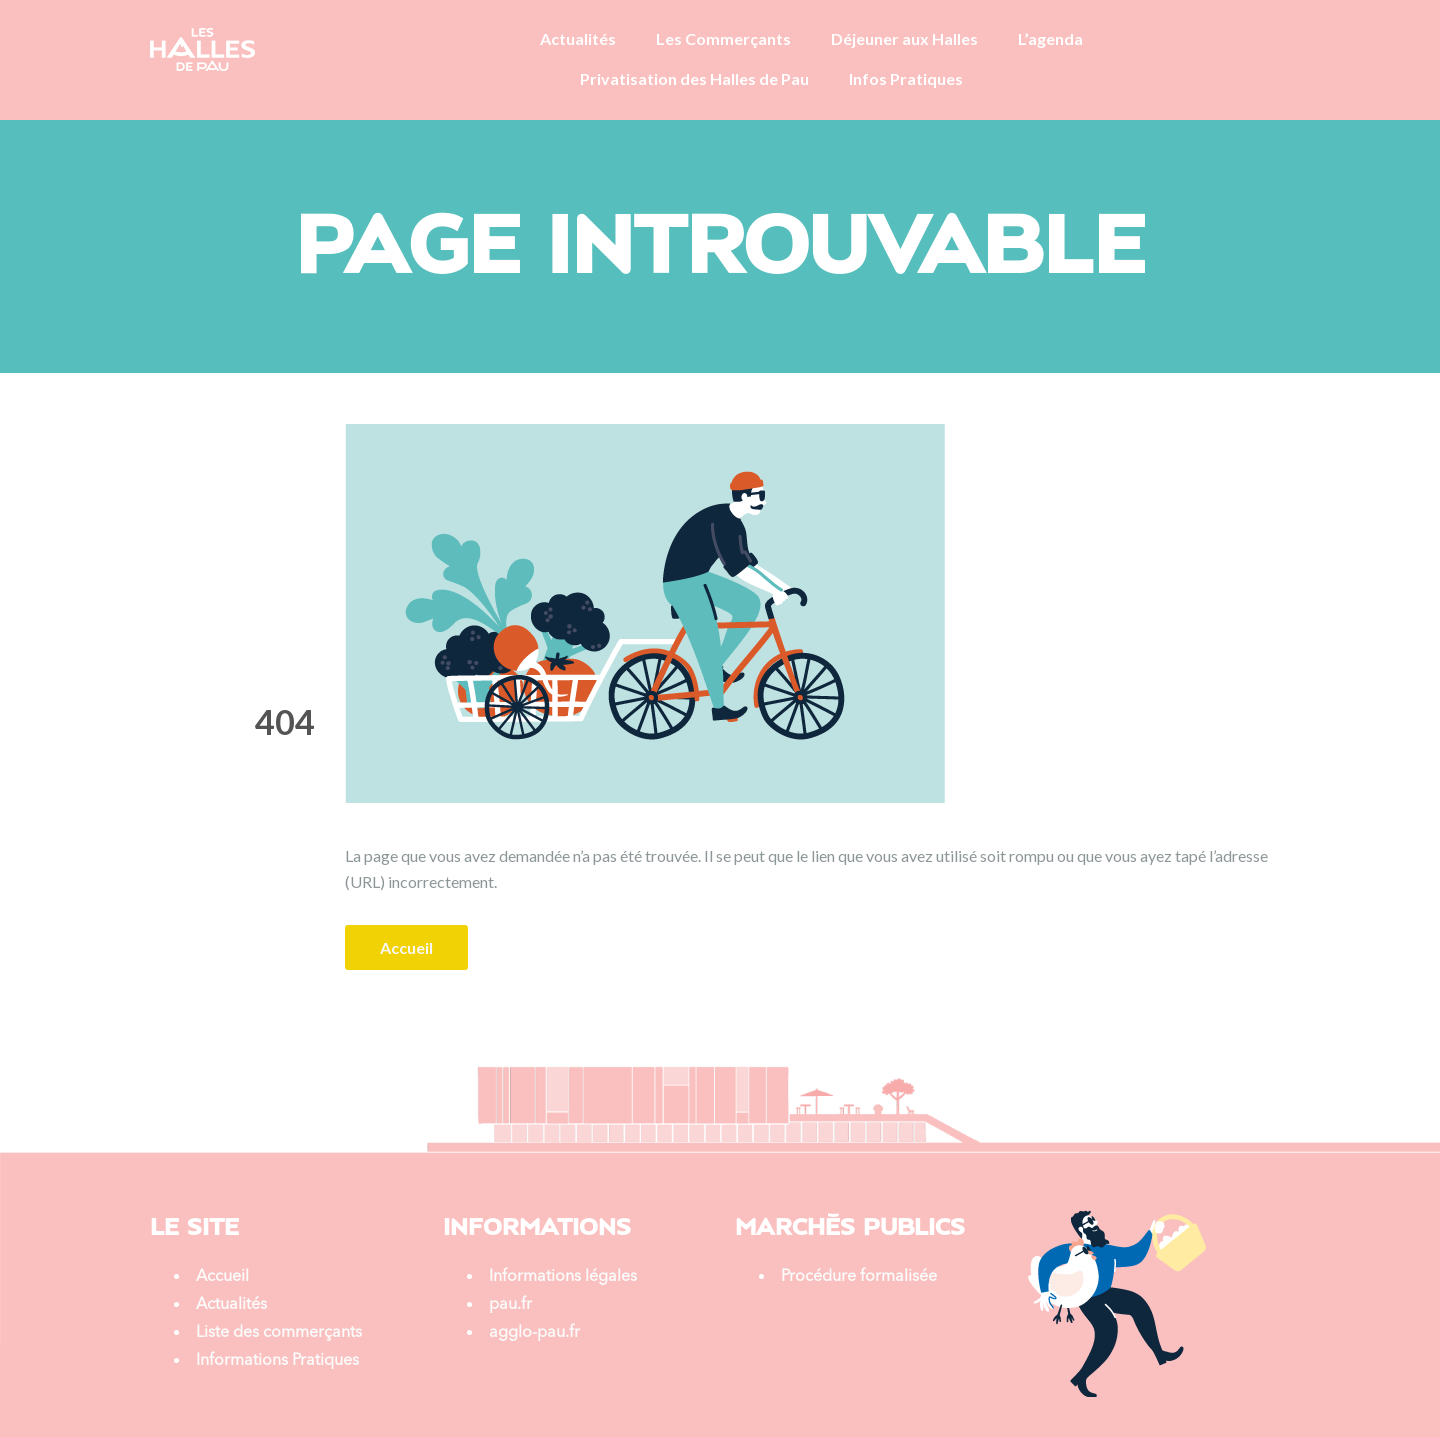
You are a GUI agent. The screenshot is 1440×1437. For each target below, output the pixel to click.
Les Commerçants (723, 38)
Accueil (406, 947)
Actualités (578, 38)
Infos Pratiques (906, 78)
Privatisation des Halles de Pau (694, 78)
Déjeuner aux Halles (904, 38)
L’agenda (1050, 38)
